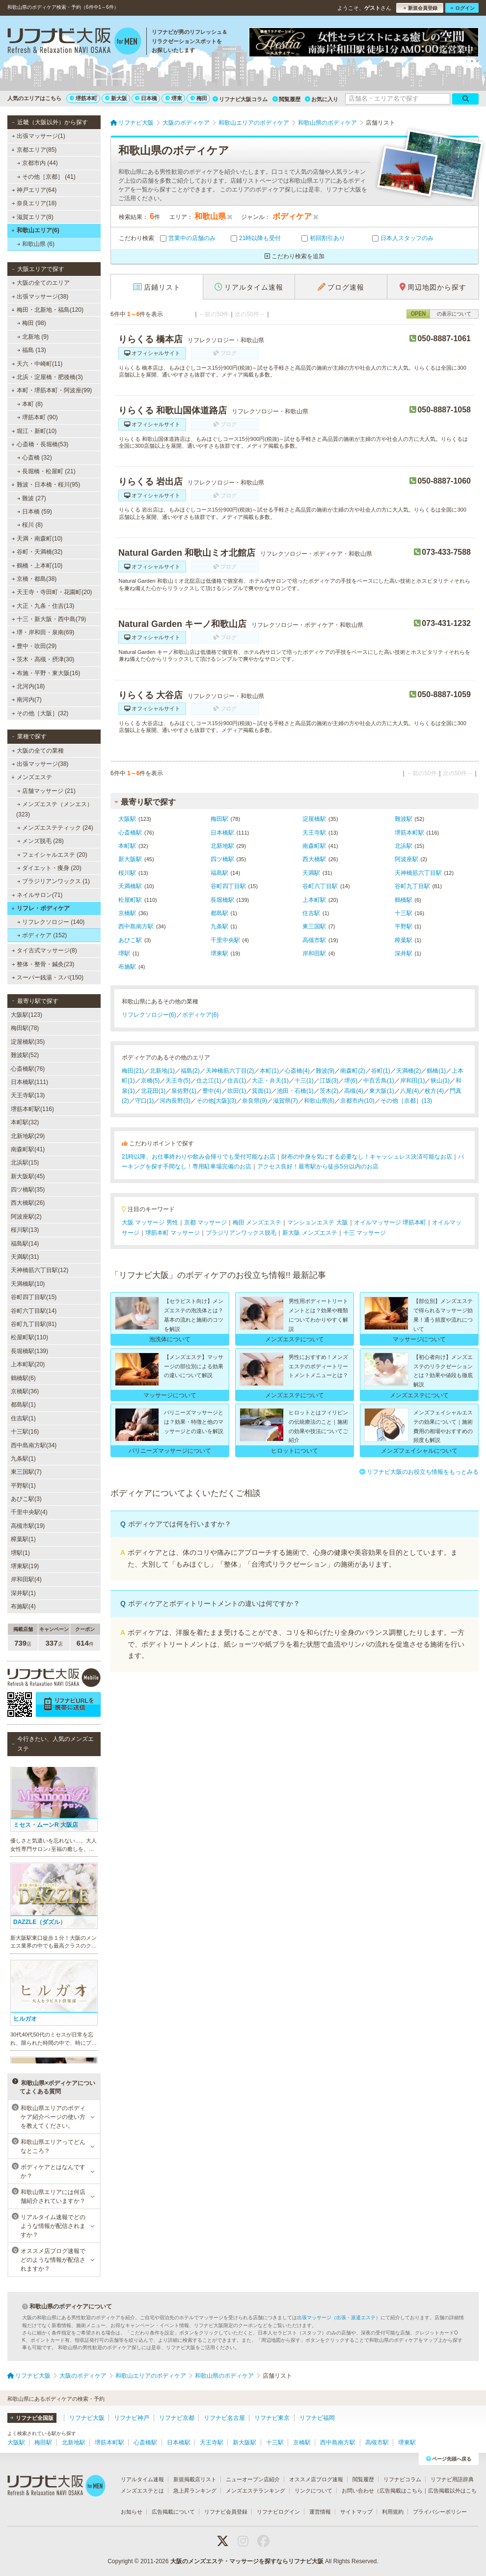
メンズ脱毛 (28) (40, 841)
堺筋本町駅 (409, 832)
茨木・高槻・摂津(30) (43, 659)
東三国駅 (314, 926)
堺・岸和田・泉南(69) (43, 632)
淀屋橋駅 (314, 818)
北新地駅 (222, 845)
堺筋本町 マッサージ (172, 1232)
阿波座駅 (406, 859)
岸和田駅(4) (26, 1579)
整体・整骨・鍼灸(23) (43, 964)
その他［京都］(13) (406, 1100)
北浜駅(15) (25, 1162)
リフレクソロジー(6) (149, 1014)
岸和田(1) (412, 1080)
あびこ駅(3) (26, 1498)
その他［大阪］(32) (40, 713)
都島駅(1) (23, 1404)
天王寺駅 (314, 832)
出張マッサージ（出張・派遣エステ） (338, 2317)
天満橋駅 (130, 886)
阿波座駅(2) (26, 1216)
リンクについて (313, 2491)
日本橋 (146, 98)
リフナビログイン (278, 2512)
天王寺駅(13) (28, 1095)
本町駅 (127, 845)
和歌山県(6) (319, 1100)
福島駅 (219, 872)
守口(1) (144, 1100)
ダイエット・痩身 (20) (49, 868)
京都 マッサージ (205, 1222)
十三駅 (403, 913)
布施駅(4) (23, 1606)
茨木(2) (329, 1090)
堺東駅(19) (25, 1566)
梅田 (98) (31, 323)
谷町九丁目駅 (412, 886)
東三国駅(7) (26, 1471)
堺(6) (350, 1080)
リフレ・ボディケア (40, 908)
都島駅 (219, 913)
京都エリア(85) (33, 149)
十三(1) (304, 1080)
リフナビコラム (402, 2479)
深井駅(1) (23, 1593)
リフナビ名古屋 (224, 2417)
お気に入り (321, 99)
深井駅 (403, 953)
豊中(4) (211, 1090)
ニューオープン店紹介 (253, 2479)
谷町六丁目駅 (320, 886)
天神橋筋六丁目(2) (230, 1070)
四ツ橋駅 (222, 859)
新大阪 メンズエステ (309, 1232)
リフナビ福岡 (317, 2417)
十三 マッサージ (364, 1232)
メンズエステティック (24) (55, 827)
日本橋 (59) (34, 511)
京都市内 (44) (37, 163)
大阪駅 (127, 818)
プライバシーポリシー (440, 2512)
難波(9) (325, 1070)
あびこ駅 (130, 940)
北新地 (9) (33, 336)
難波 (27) (31, 498)
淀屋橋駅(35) (28, 1041)
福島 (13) (31, 350)
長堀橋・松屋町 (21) (46, 471)
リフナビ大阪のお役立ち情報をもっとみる (419, 1471)
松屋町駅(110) (29, 1337)
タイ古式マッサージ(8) (44, 950)
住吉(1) (236, 1080)
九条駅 (219, 926)
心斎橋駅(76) (28, 1068)
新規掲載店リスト (194, 2479)
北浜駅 (403, 845)
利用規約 (393, 2512)
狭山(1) (440, 1080)
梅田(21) (133, 1070)
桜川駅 (127, 872)
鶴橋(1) (436, 1070)
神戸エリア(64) (34, 190)
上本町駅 (314, 899)
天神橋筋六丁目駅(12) (39, 1270)
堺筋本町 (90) (37, 417)
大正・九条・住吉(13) (43, 605)
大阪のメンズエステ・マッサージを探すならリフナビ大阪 (247, 2561)
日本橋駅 (222, 832)
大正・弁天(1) (270, 1080)
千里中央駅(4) (29, 1512)
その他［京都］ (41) (46, 176)
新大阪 (116, 98)
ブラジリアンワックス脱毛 (241, 1232)
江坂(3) (329, 1080)
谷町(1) (380, 1070)
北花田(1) (153, 1090)
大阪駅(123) (26, 1014)
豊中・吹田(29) (34, 646)
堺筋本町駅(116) (32, 1109)
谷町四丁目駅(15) (33, 1297)
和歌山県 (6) (35, 244)
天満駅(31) (25, 1256)
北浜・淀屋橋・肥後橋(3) (47, 377)
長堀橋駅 (222, 899)
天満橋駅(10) (28, 1283)
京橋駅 (127, 913)
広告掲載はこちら (401, 2491)
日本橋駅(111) (29, 1082)
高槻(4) (353, 1090)
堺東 (173, 98)
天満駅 (311, 872)
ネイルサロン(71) (37, 895)
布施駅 (127, 966)
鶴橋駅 (403, 899)
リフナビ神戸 (131, 2417)
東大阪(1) (381, 1090)
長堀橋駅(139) (29, 1351)
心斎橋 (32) (34, 457)
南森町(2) (352, 1070)
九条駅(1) (23, 1458)
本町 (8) (30, 404)
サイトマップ (356, 2512)
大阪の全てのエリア (41, 282)
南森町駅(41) (28, 1149)
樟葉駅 (403, 940)
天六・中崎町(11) (37, 363)
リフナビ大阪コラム (240, 99)
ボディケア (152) (42, 935)
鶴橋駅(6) (23, 1378)
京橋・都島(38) (34, 578)
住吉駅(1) (23, 1418)
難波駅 (403, 818)
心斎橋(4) (297, 1070)
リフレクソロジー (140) (51, 922)
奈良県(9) (254, 1100)
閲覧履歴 (286, 99)
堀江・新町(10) (34, 431)
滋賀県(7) (285, 1100)
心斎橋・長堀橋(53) (39, 444)
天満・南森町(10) (37, 538)
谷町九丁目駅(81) (33, 1324)
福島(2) (190, 1070)
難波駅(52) (25, 1055)
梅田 (198, 98)
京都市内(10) (357, 1100)
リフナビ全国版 (32, 2418)
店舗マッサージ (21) (46, 790)
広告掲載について (173, 2512)
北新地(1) (162, 1070)
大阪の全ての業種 (38, 750)
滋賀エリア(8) (33, 217)
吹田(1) (236, 1090)
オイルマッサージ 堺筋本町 (390, 1222)
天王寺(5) (177, 1080)
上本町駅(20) (28, 1364)
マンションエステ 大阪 (317, 1222)
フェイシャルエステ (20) (52, 854)
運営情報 (320, 2512)
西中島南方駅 (136, 926)
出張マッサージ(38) (40, 296)
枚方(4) (434, 1090)
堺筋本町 (83, 98)
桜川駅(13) (25, 1229)
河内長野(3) (175, 1100)
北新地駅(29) (28, 1136)
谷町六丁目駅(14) (33, 1310)
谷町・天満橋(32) (37, 551)
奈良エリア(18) (34, 203)
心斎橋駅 (130, 832)
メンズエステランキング (255, 2491)
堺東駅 (219, 953)
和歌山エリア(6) (35, 230)
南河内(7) (27, 699)
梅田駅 (219, 818)
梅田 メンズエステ (257, 1222)
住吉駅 (311, 913)
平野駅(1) (23, 1485)
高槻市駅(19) (28, 1525)
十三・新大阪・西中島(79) (49, 619)
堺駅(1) (20, 1552)
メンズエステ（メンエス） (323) (54, 809)
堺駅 (124, 953)
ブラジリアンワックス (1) (53, 881)
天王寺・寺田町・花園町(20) (52, 592)
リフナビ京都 (176, 2417)
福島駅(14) (25, 1243)
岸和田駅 (314, 953)
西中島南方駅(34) (33, 1445)
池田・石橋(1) (295, 1090)
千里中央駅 (225, 940)
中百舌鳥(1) (378, 1080)
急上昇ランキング (194, 2491)
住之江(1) (208, 1080)
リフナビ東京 (272, 2417)
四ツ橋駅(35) (28, 1189)
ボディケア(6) (200, 1014)
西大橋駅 (314, 859)
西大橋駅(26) (28, 1202)
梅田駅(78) (25, 1028)
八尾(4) (409, 1090)
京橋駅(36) (25, 1391)
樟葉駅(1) (23, 1539)
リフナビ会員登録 (225, 2512)
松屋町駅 (130, 899)
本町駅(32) (25, 1122)
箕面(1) (261, 1090)
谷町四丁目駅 (228, 886)
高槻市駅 (314, 940)
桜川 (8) (30, 524)
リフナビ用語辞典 (452, 2479)
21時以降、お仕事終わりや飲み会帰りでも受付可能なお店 (198, 1156)
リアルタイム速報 (142, 2479)
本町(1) (269, 1070)
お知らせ (131, 2512)
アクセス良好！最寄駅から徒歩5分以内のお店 (317, 1166)
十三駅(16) (25, 1431)
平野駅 (403, 926)
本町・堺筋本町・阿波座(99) (51, 390)
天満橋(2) (408, 1070)
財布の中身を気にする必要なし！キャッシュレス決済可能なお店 (366, 1156)
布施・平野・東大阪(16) (46, 673)
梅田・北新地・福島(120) (47, 309)
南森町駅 (314, 845)
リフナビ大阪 (87, 2417)
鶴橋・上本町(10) (37, 565)
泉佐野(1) (183, 1090)
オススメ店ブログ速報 (316, 2479)
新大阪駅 (130, 859)
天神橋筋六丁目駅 (418, 872)
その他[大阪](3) (216, 1100)
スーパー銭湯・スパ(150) (47, 977)
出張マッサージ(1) (38, 136)
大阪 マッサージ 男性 (150, 1222)
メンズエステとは (142, 2491)
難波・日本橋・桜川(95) (45, 484)
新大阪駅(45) (28, 1176)
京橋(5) (150, 1080)
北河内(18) (28, 686)
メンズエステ (31, 777)
